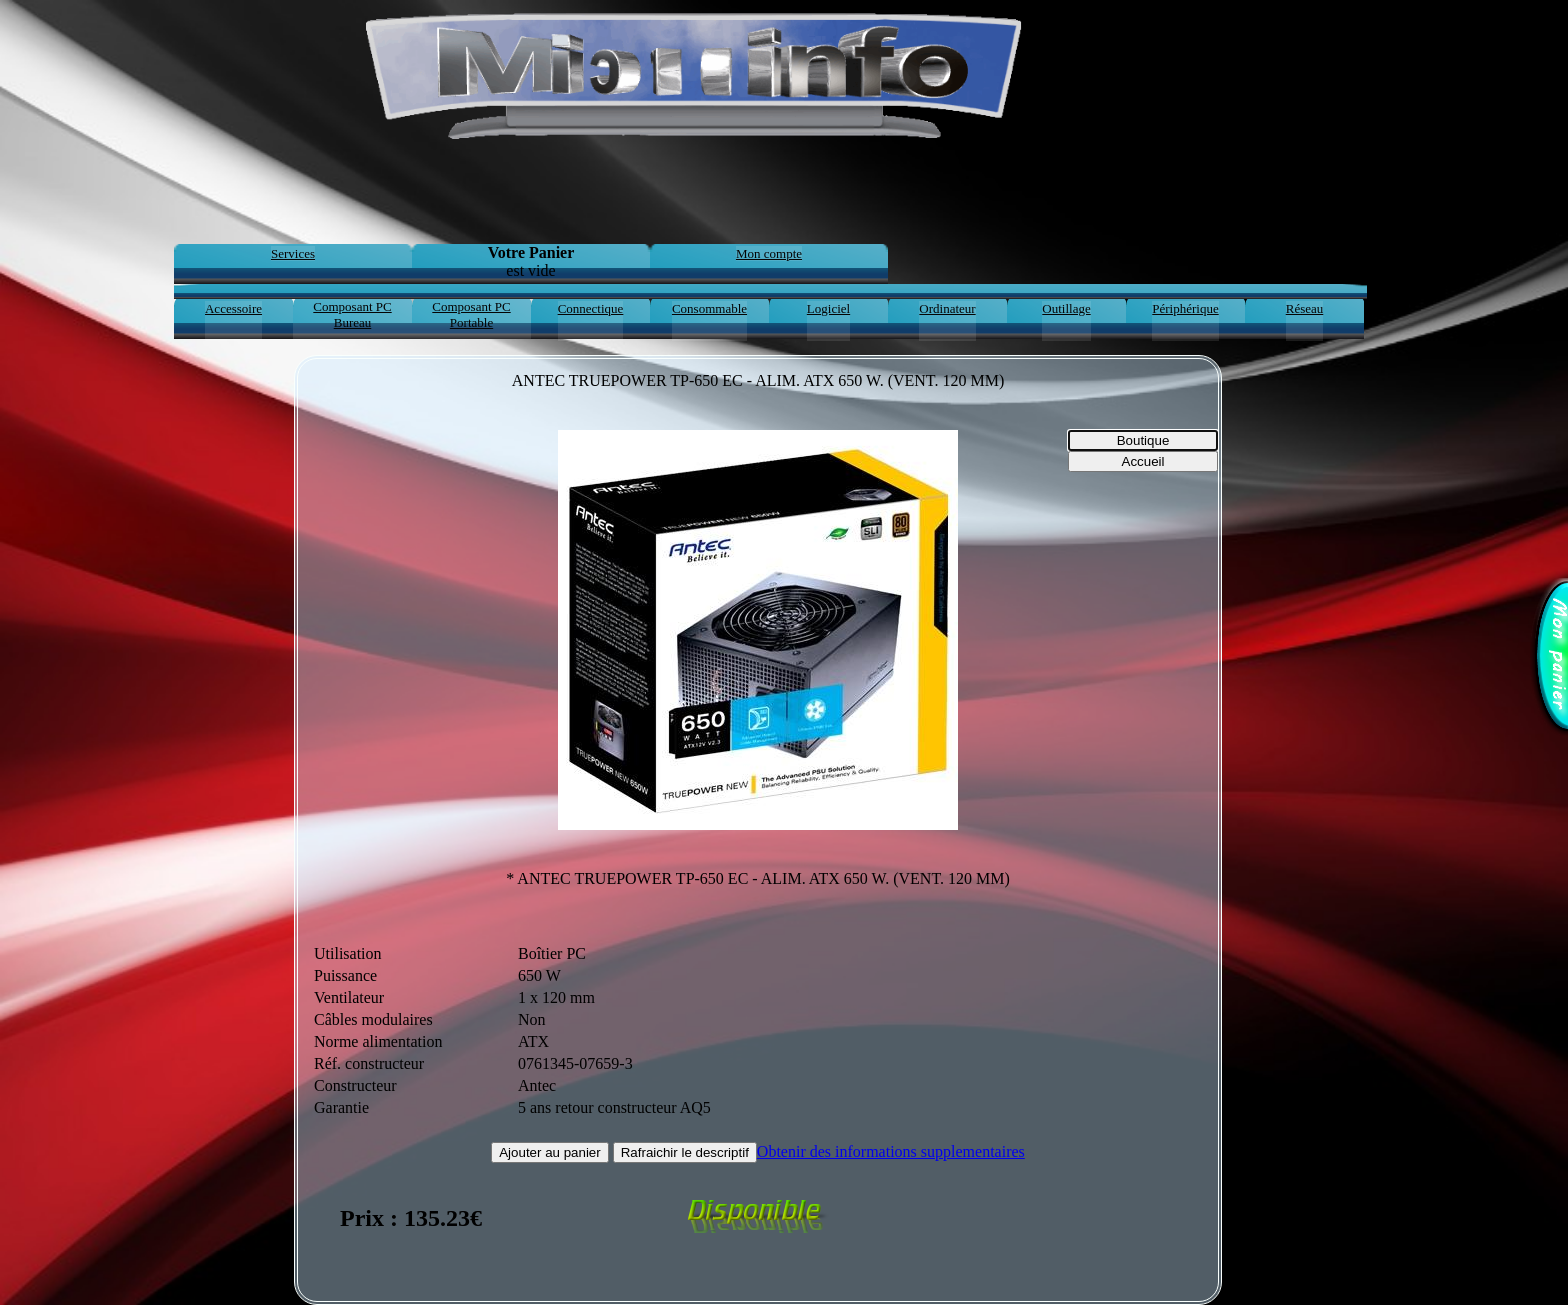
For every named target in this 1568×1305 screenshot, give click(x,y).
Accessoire (233, 308)
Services (293, 253)
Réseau (1305, 308)
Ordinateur (947, 308)
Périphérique (1185, 308)
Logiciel (828, 308)
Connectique (591, 308)
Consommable (709, 308)
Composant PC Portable (471, 314)
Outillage (1066, 308)
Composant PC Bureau (352, 314)
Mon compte (769, 253)
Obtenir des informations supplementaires (891, 1151)
